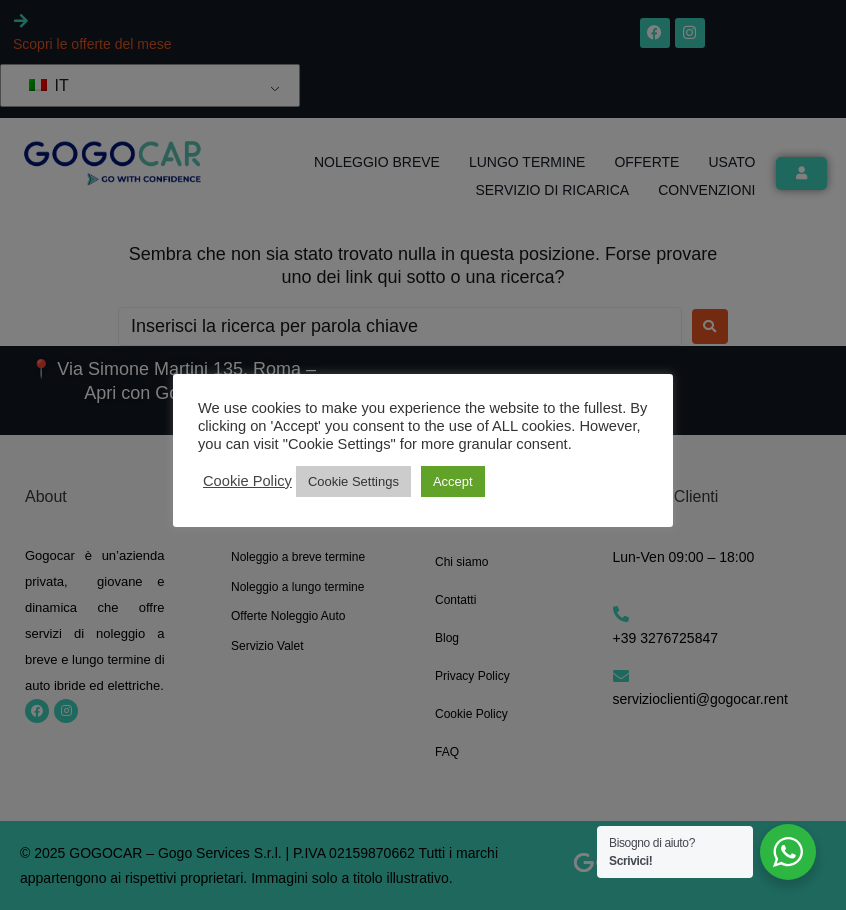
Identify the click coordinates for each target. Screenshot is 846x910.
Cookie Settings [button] (353, 481)
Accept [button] (453, 481)
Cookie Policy (247, 481)
